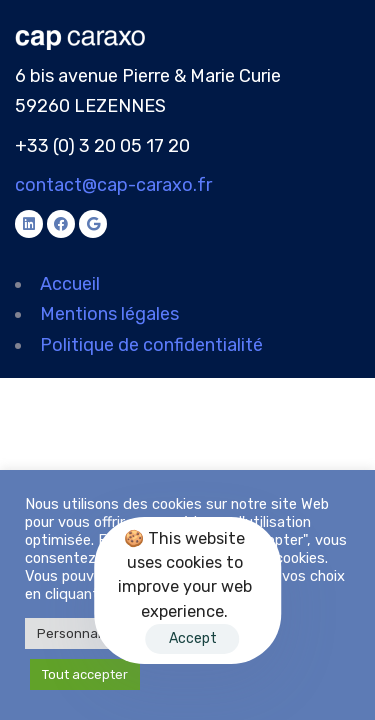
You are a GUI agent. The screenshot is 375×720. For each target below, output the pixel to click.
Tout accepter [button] (85, 674)
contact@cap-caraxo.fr (113, 185)
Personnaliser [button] (80, 633)
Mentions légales (109, 314)
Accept (193, 638)
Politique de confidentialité (151, 345)
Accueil (70, 284)
